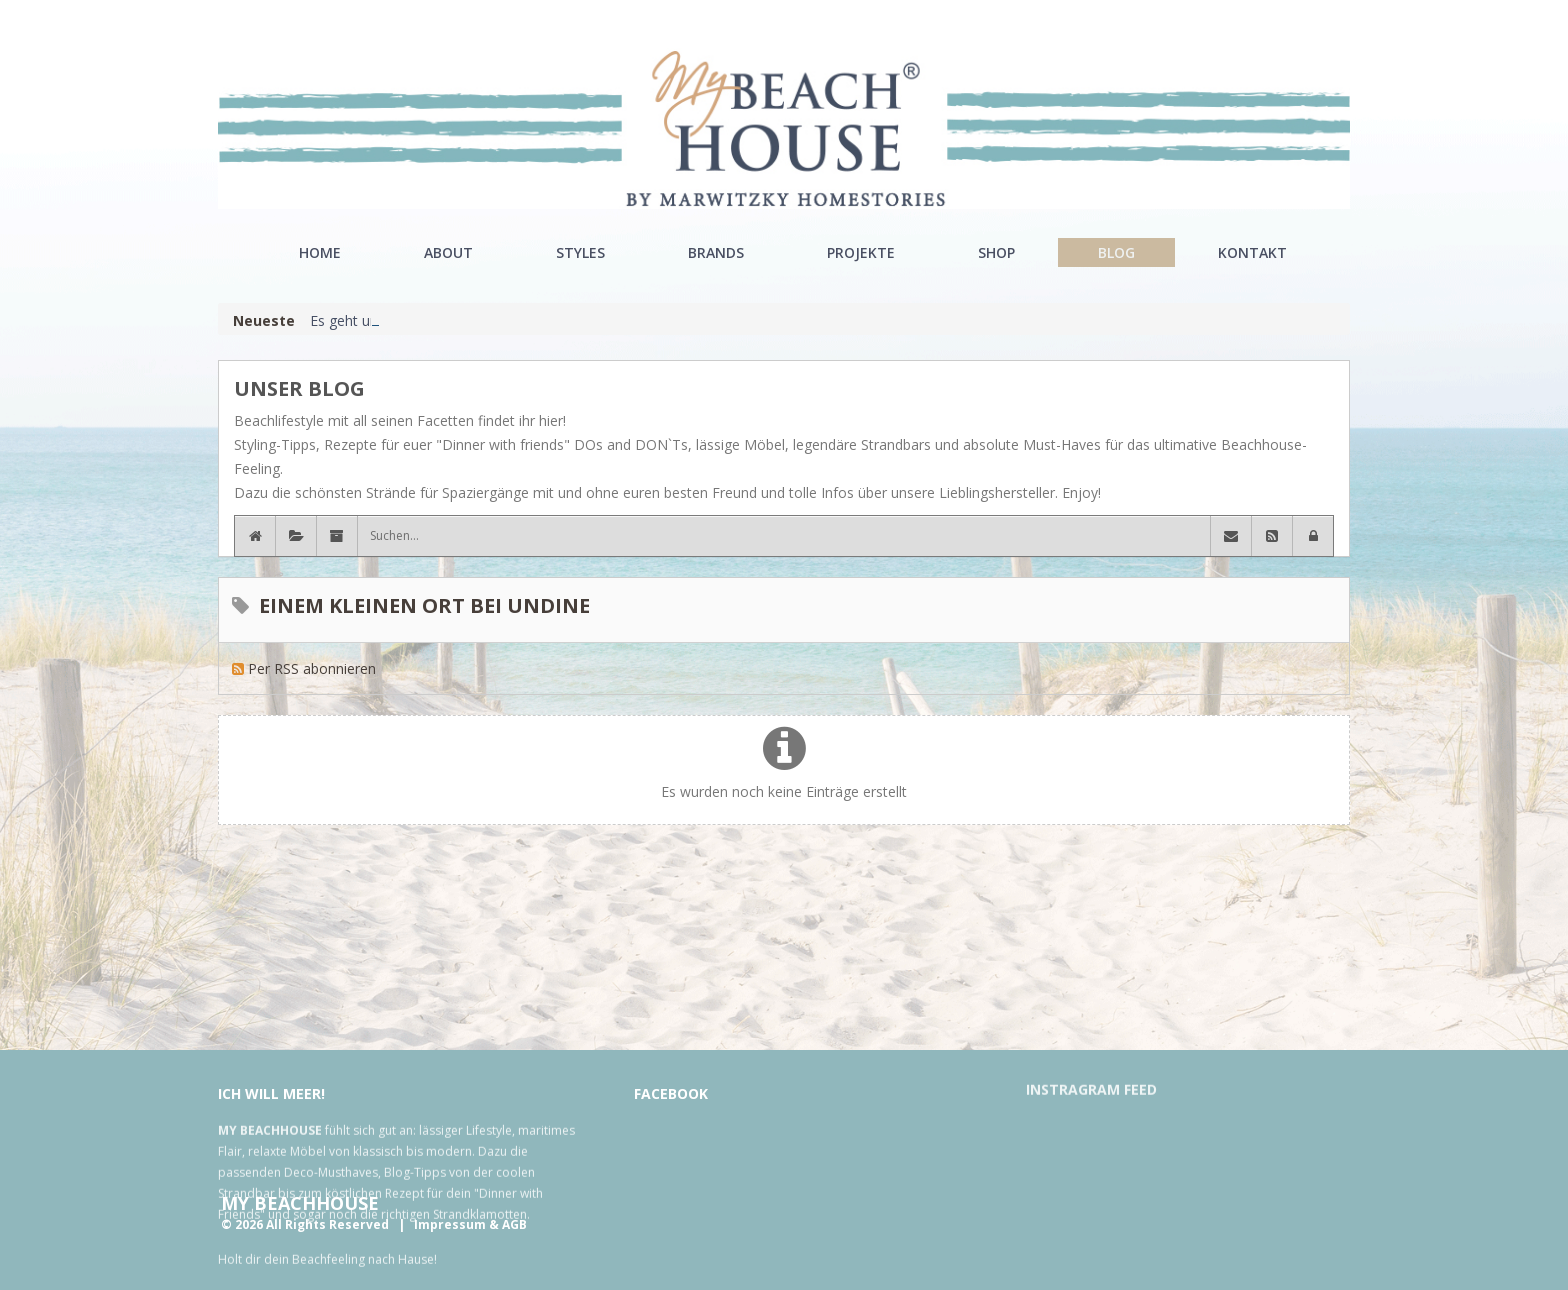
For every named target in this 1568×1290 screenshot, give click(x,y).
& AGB (508, 1224)
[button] (1313, 536)
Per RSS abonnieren (312, 668)
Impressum (450, 1224)
